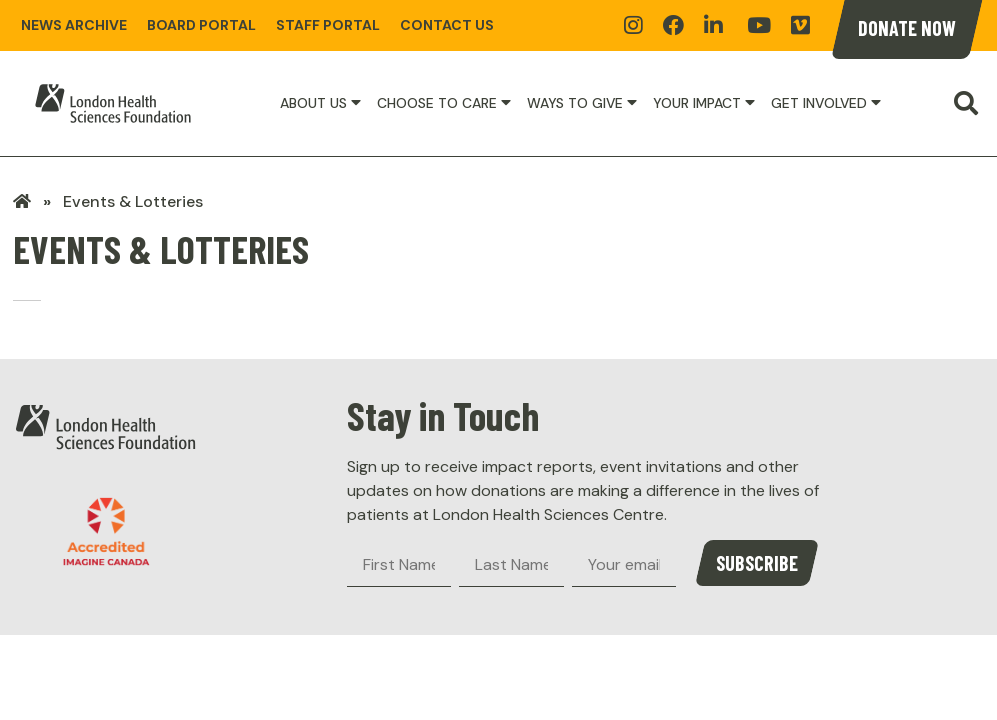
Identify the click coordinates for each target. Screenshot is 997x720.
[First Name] (399, 565)
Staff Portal (328, 25)
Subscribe (757, 563)
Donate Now (907, 28)
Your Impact (697, 103)
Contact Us (447, 25)
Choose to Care (437, 103)
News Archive (74, 25)
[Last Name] (511, 565)
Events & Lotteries (133, 201)
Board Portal (201, 25)
